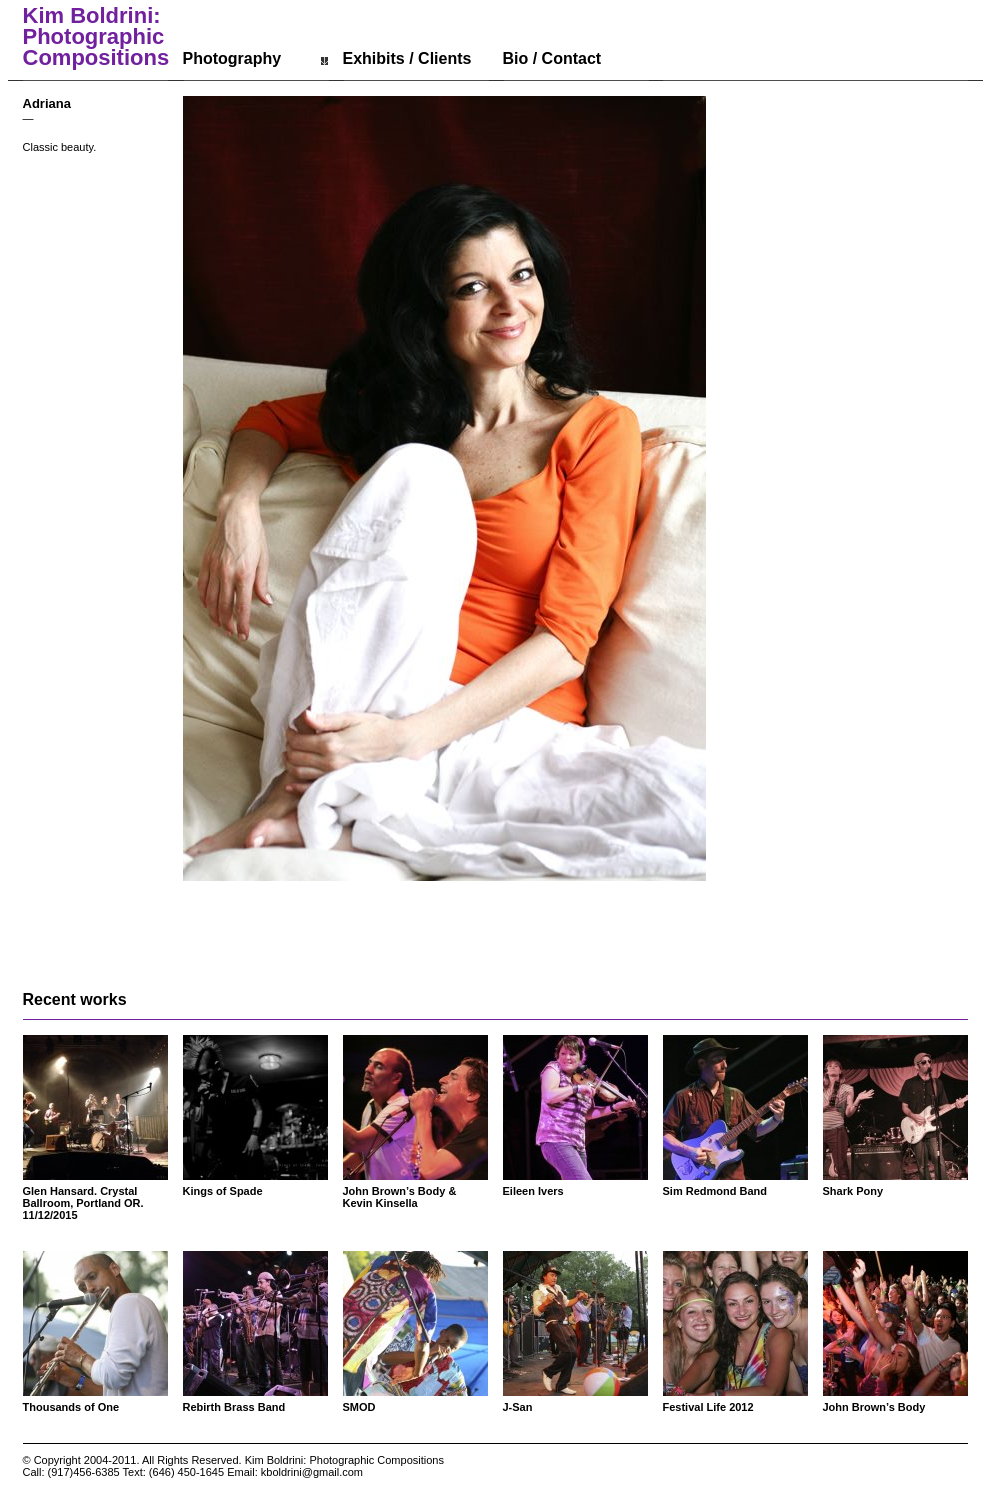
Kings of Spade (223, 1191)
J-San (518, 1407)
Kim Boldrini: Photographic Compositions (96, 37)
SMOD (359, 1407)
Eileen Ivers (533, 1191)
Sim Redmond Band (715, 1191)
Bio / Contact (552, 58)
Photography (232, 58)
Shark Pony (853, 1191)
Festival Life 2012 (708, 1407)
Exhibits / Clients (407, 58)
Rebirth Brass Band (234, 1407)
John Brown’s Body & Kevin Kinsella (400, 1197)
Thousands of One (71, 1407)
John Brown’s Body (874, 1407)
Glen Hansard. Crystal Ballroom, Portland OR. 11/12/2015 (83, 1203)
